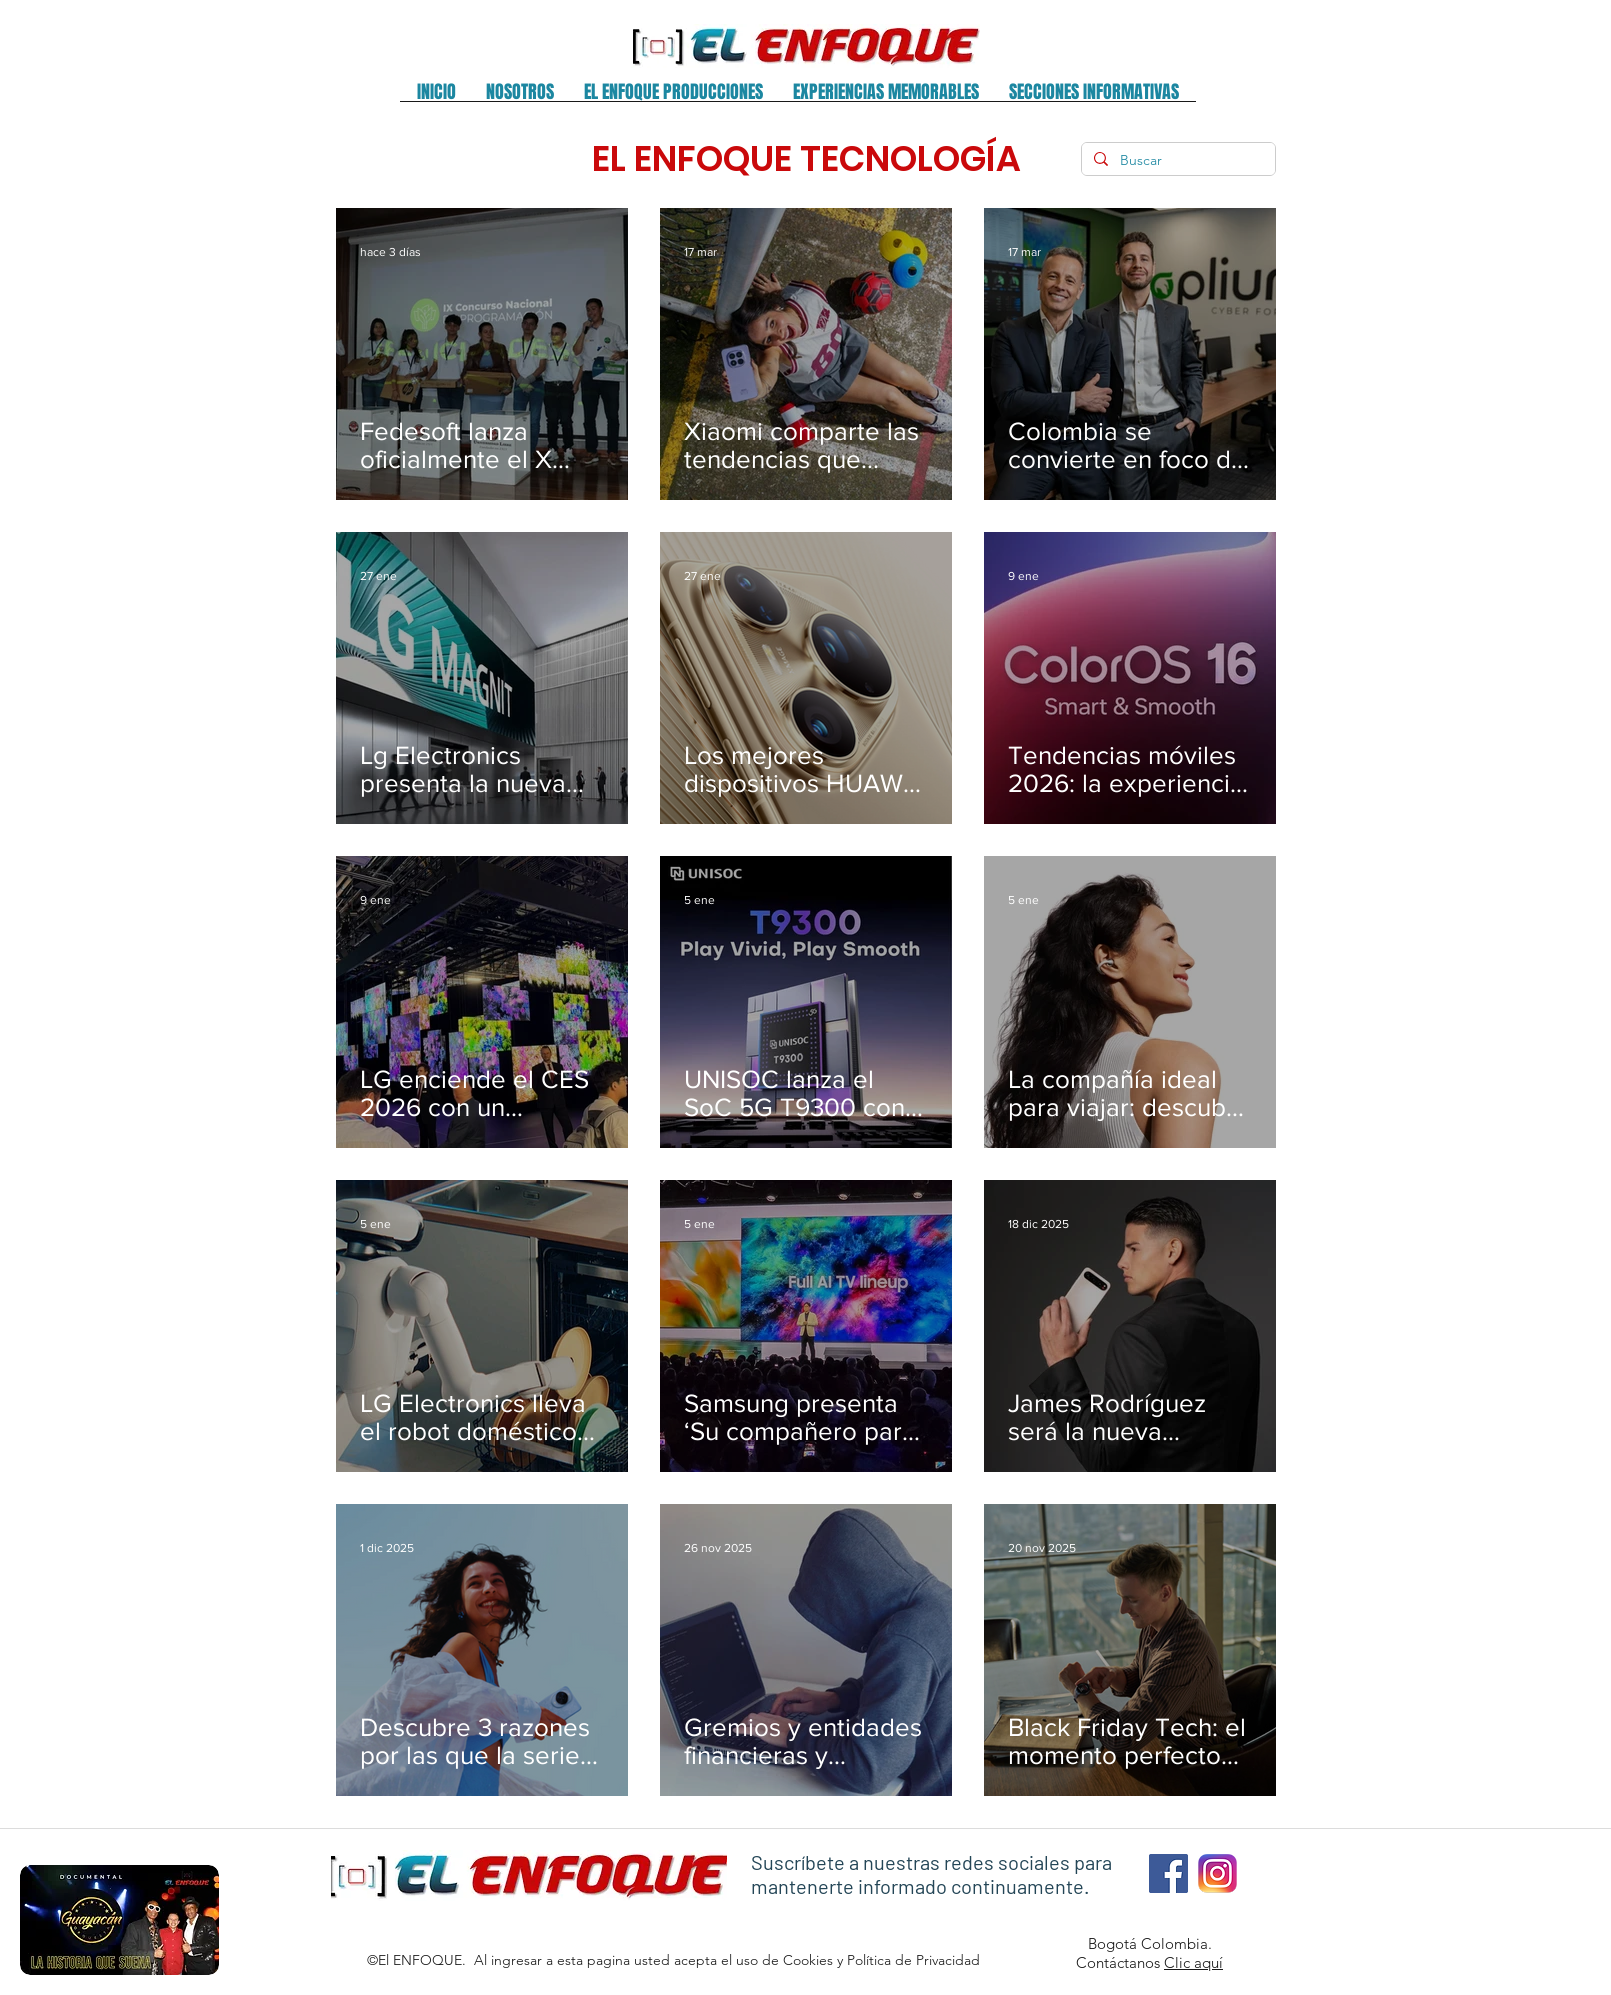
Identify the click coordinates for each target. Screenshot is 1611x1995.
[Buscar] (1176, 161)
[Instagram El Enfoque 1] (1217, 1873)
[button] (520, 98)
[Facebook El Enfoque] (1168, 1873)
